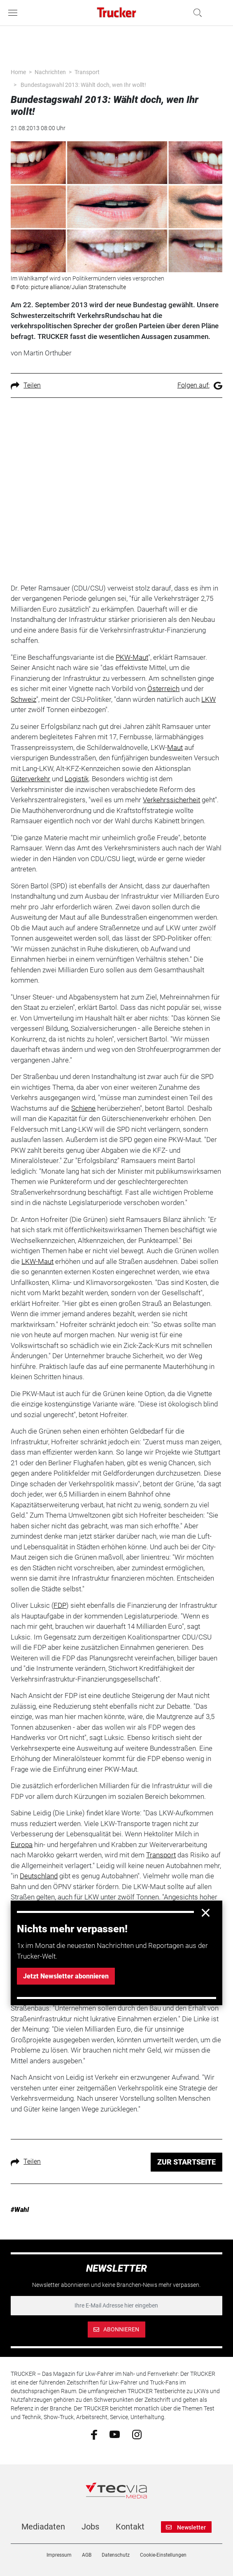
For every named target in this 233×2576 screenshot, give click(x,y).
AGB (86, 2555)
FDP (60, 1605)
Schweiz (23, 699)
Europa (22, 1844)
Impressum (59, 2555)
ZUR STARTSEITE (186, 2162)
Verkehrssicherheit (171, 800)
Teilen (26, 385)
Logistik (77, 779)
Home (18, 72)
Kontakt (130, 2527)
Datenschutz (116, 2555)
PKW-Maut (132, 657)
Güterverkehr (30, 779)
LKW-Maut (37, 1261)
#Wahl (20, 2210)
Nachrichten (50, 72)
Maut (175, 747)
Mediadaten (43, 2527)
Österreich (163, 688)
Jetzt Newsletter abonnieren (66, 1976)
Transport (87, 72)
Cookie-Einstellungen (163, 2555)
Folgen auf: (199, 385)
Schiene (83, 1108)
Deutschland (39, 1876)
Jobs (90, 2527)
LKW (208, 699)
